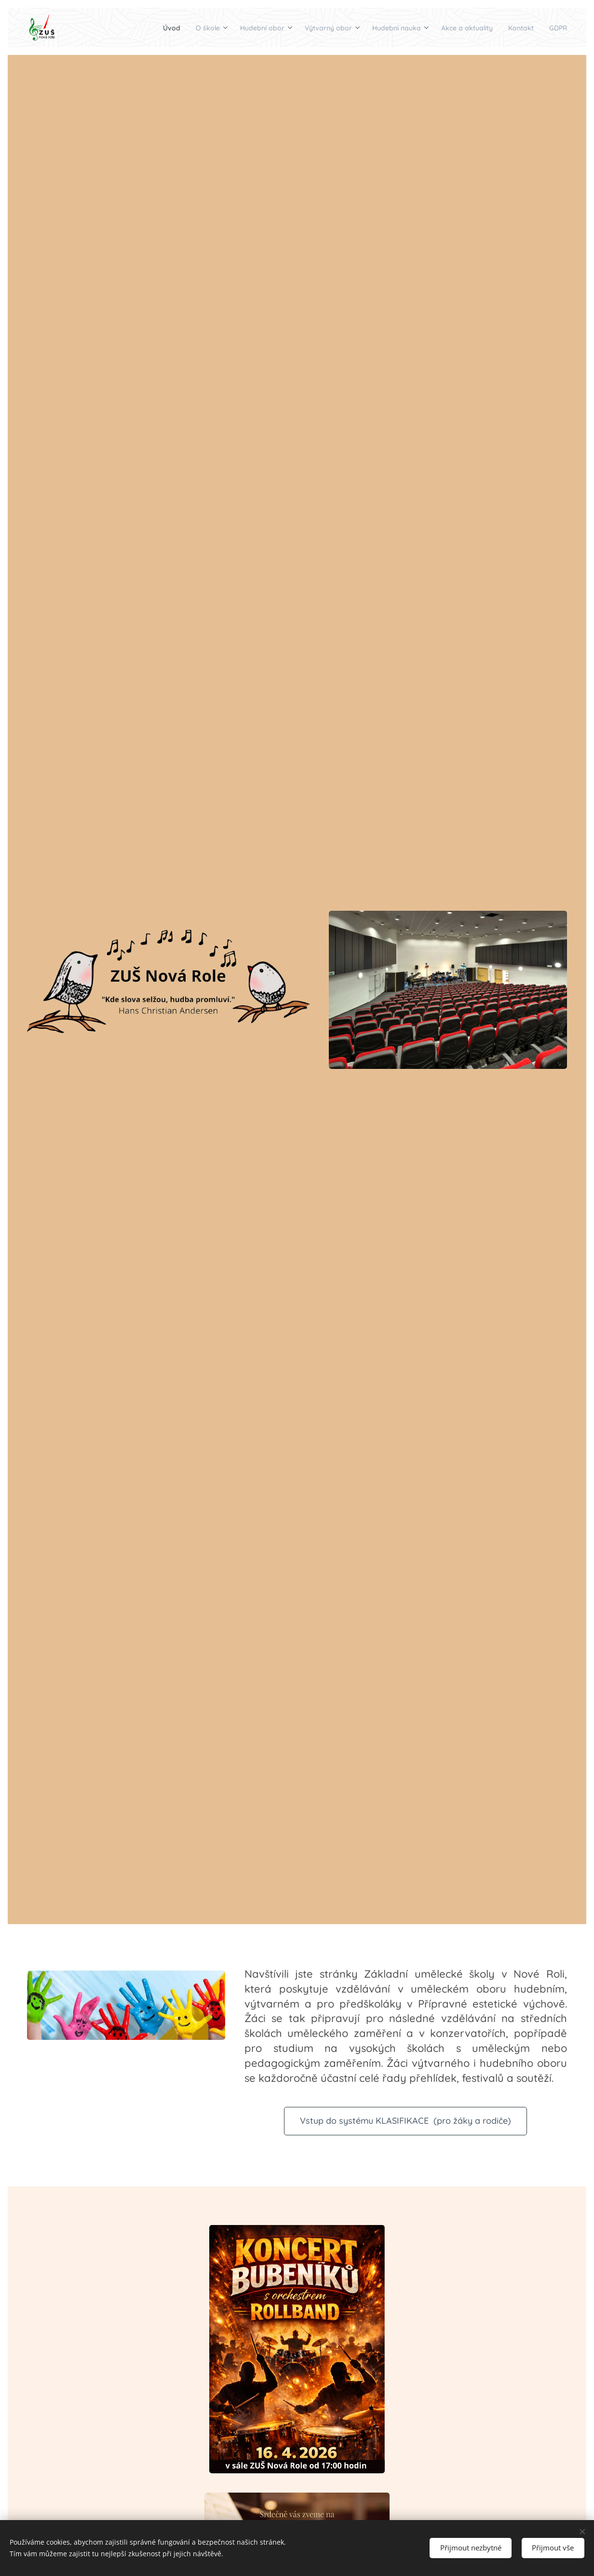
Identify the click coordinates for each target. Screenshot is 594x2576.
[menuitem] (108, 27)
